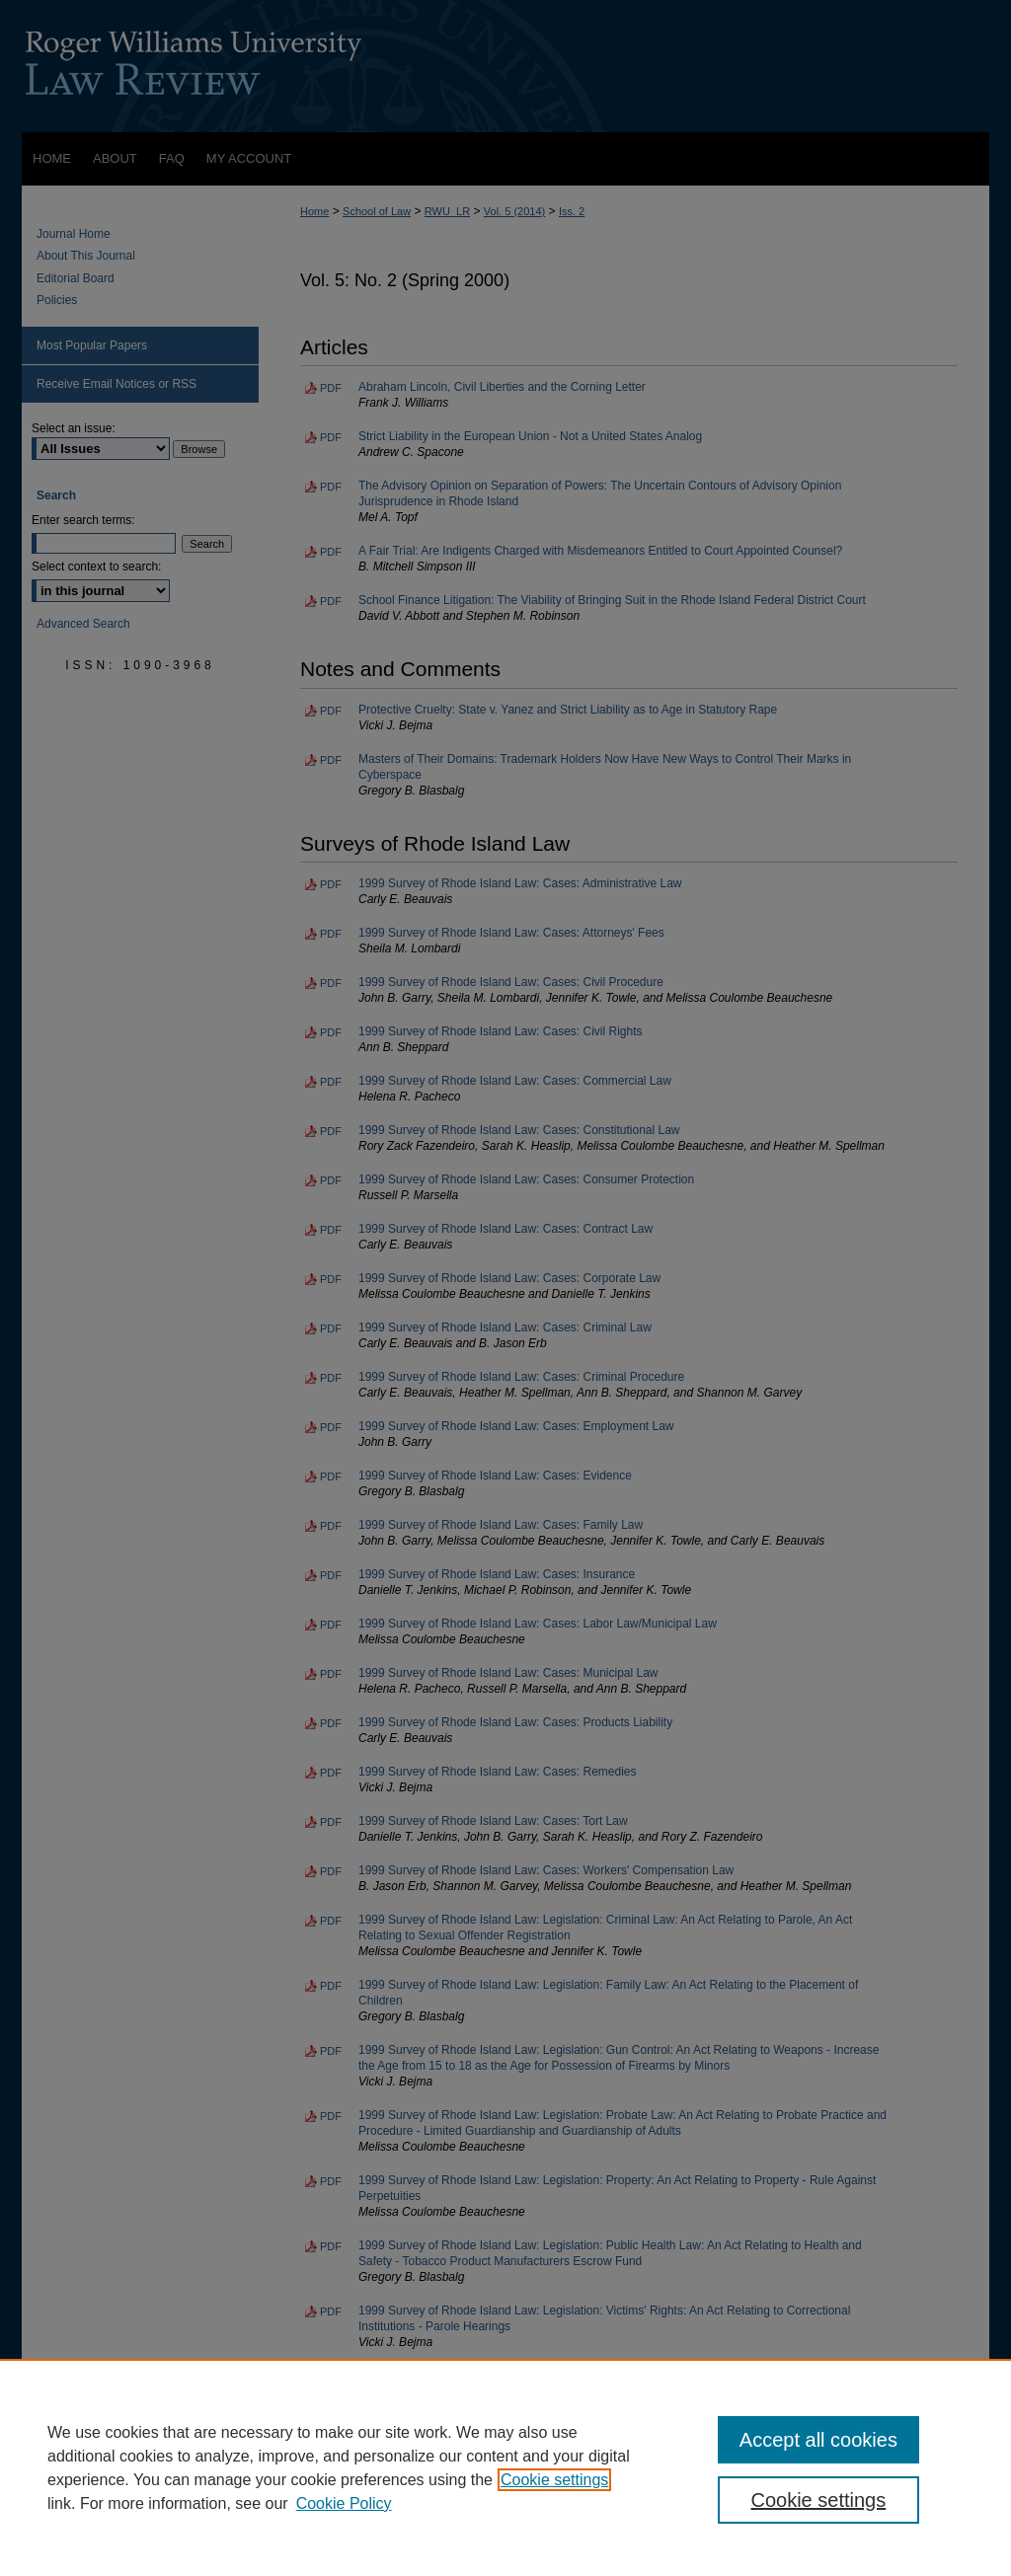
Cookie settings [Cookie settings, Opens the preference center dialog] (818, 2500)
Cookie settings (554, 2479)
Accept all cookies (818, 2440)
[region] (505, 2467)
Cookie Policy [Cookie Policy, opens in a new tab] (344, 2503)
